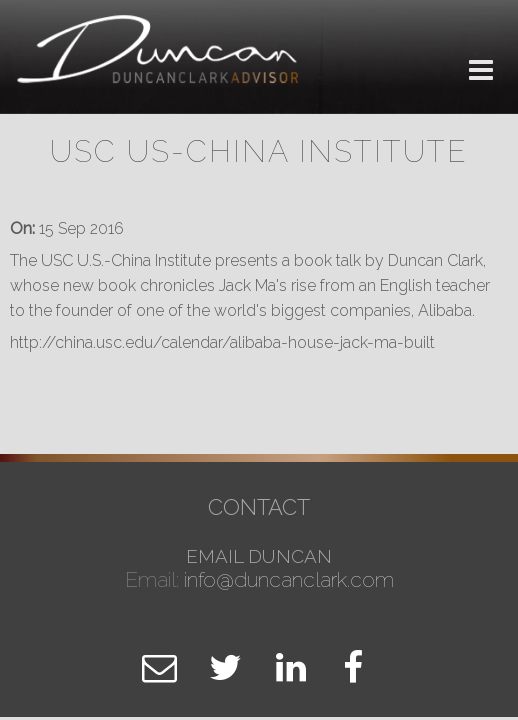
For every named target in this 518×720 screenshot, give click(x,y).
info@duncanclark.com (289, 579)
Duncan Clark (160, 57)
